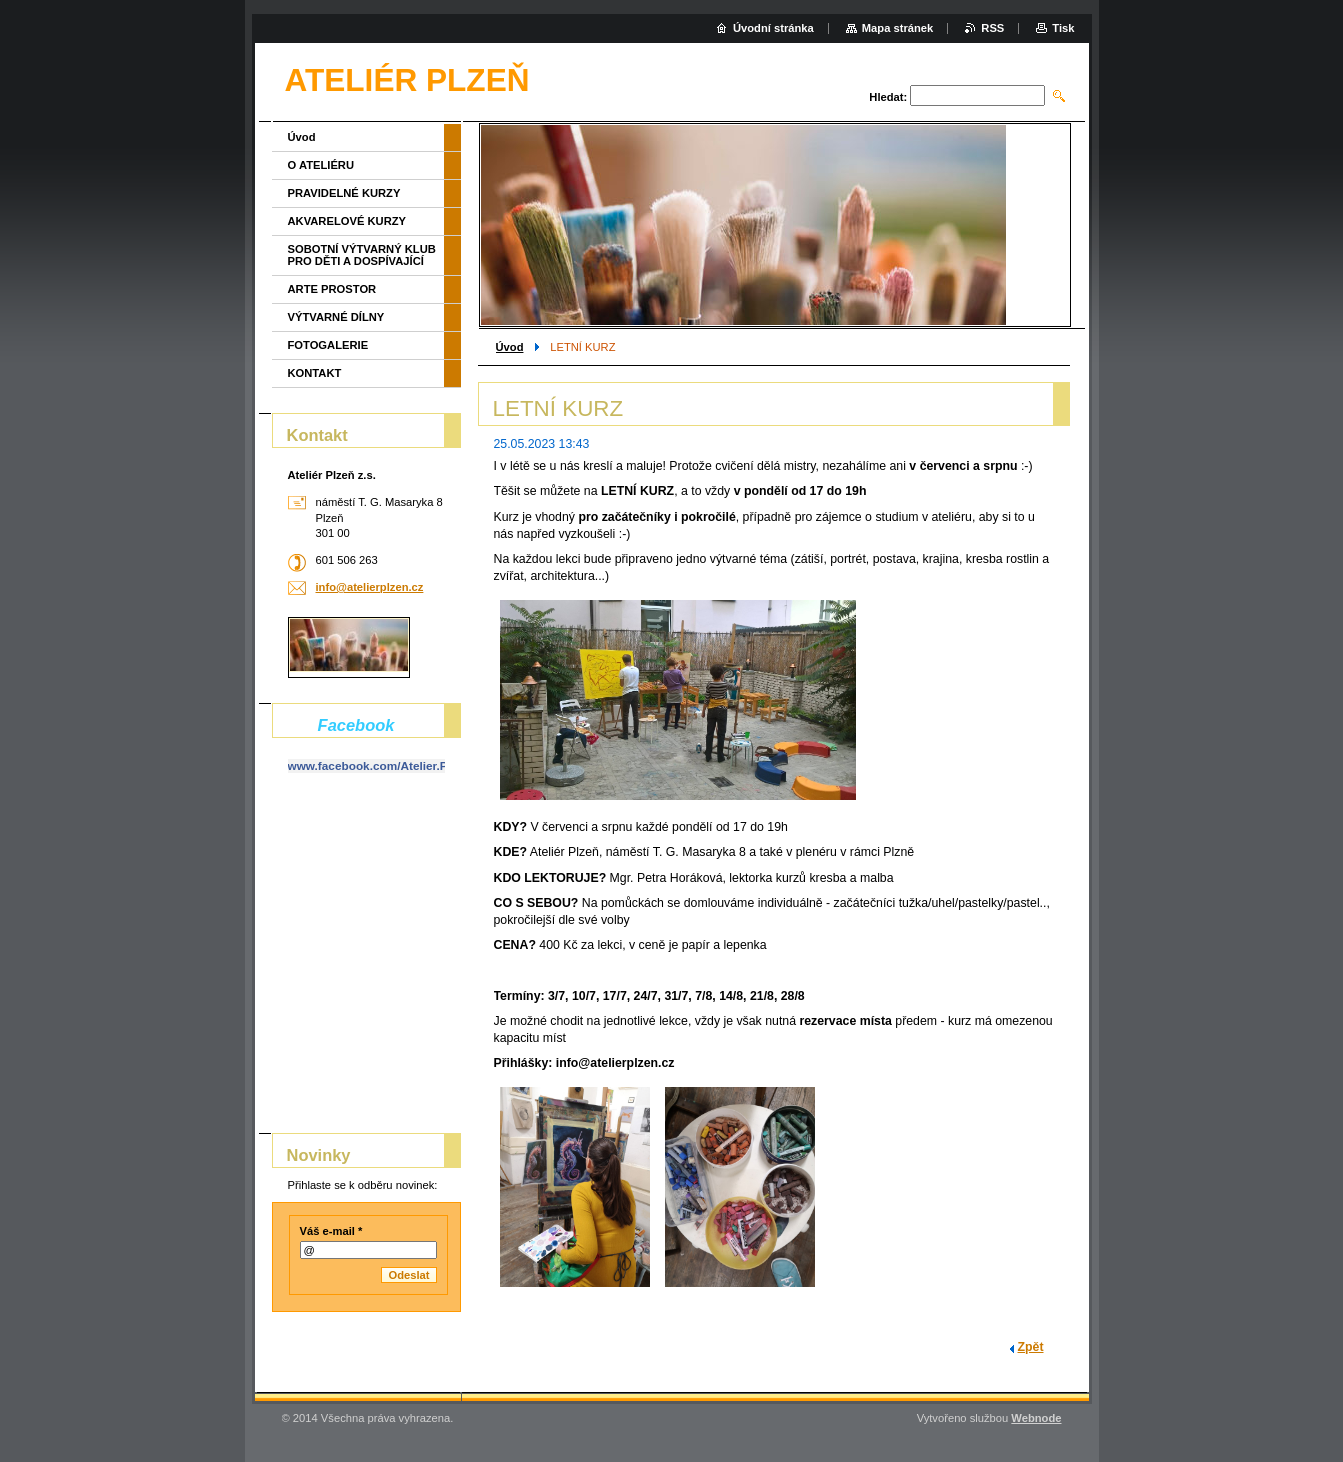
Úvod (510, 347)
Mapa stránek (898, 28)
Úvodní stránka (773, 28)
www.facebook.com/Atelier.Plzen (379, 766)
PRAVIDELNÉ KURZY (344, 193)
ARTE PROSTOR (332, 289)
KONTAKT (315, 373)
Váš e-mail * (331, 1231)
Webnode (1036, 1418)
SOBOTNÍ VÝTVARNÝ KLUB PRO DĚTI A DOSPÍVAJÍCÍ (362, 255)
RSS (992, 28)
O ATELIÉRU (321, 165)
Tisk (1063, 28)
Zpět (1031, 1347)
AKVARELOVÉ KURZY (347, 221)
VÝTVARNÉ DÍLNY (336, 317)
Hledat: (888, 97)
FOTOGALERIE (328, 345)
